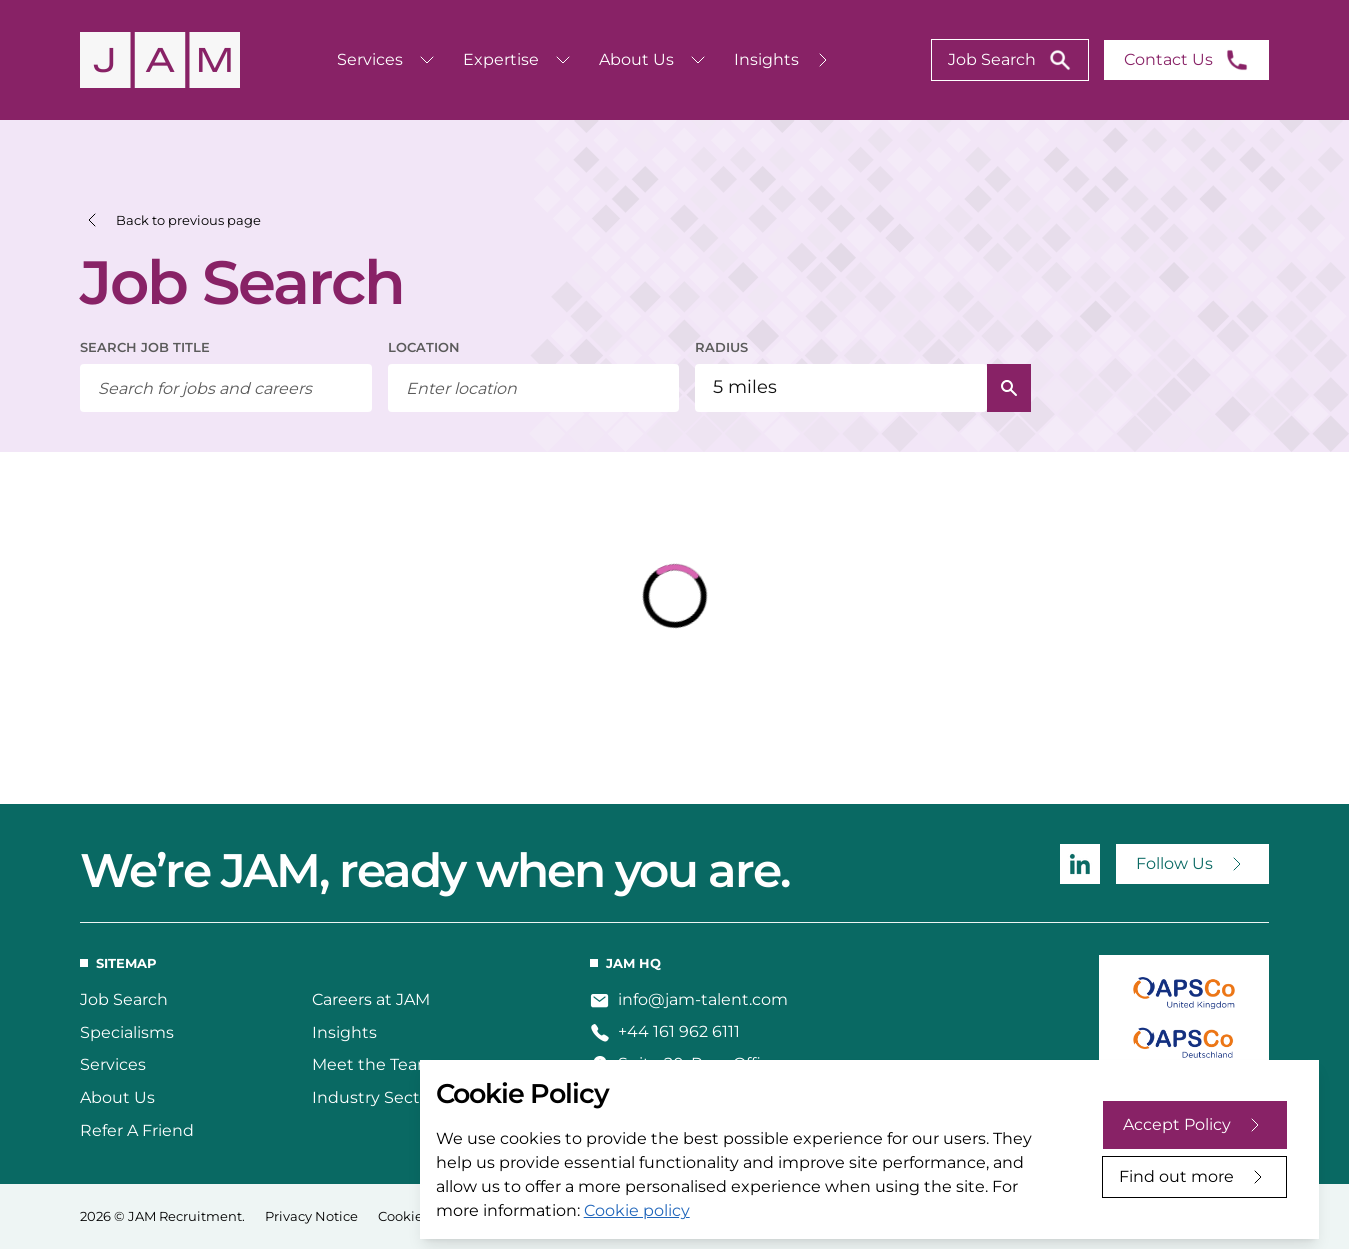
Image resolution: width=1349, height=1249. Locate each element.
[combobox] (534, 388)
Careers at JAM (371, 999)
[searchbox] (226, 388)
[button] (170, 220)
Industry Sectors (378, 1097)
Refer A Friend (137, 1130)
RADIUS (721, 347)
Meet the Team (373, 1064)
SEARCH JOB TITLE (145, 347)
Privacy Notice (311, 1216)
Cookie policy (637, 1210)
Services (113, 1064)
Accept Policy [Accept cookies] (1177, 1124)
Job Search (124, 999)
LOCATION (424, 347)
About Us (117, 1097)
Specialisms (127, 1032)
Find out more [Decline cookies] (1176, 1176)
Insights (344, 1032)
